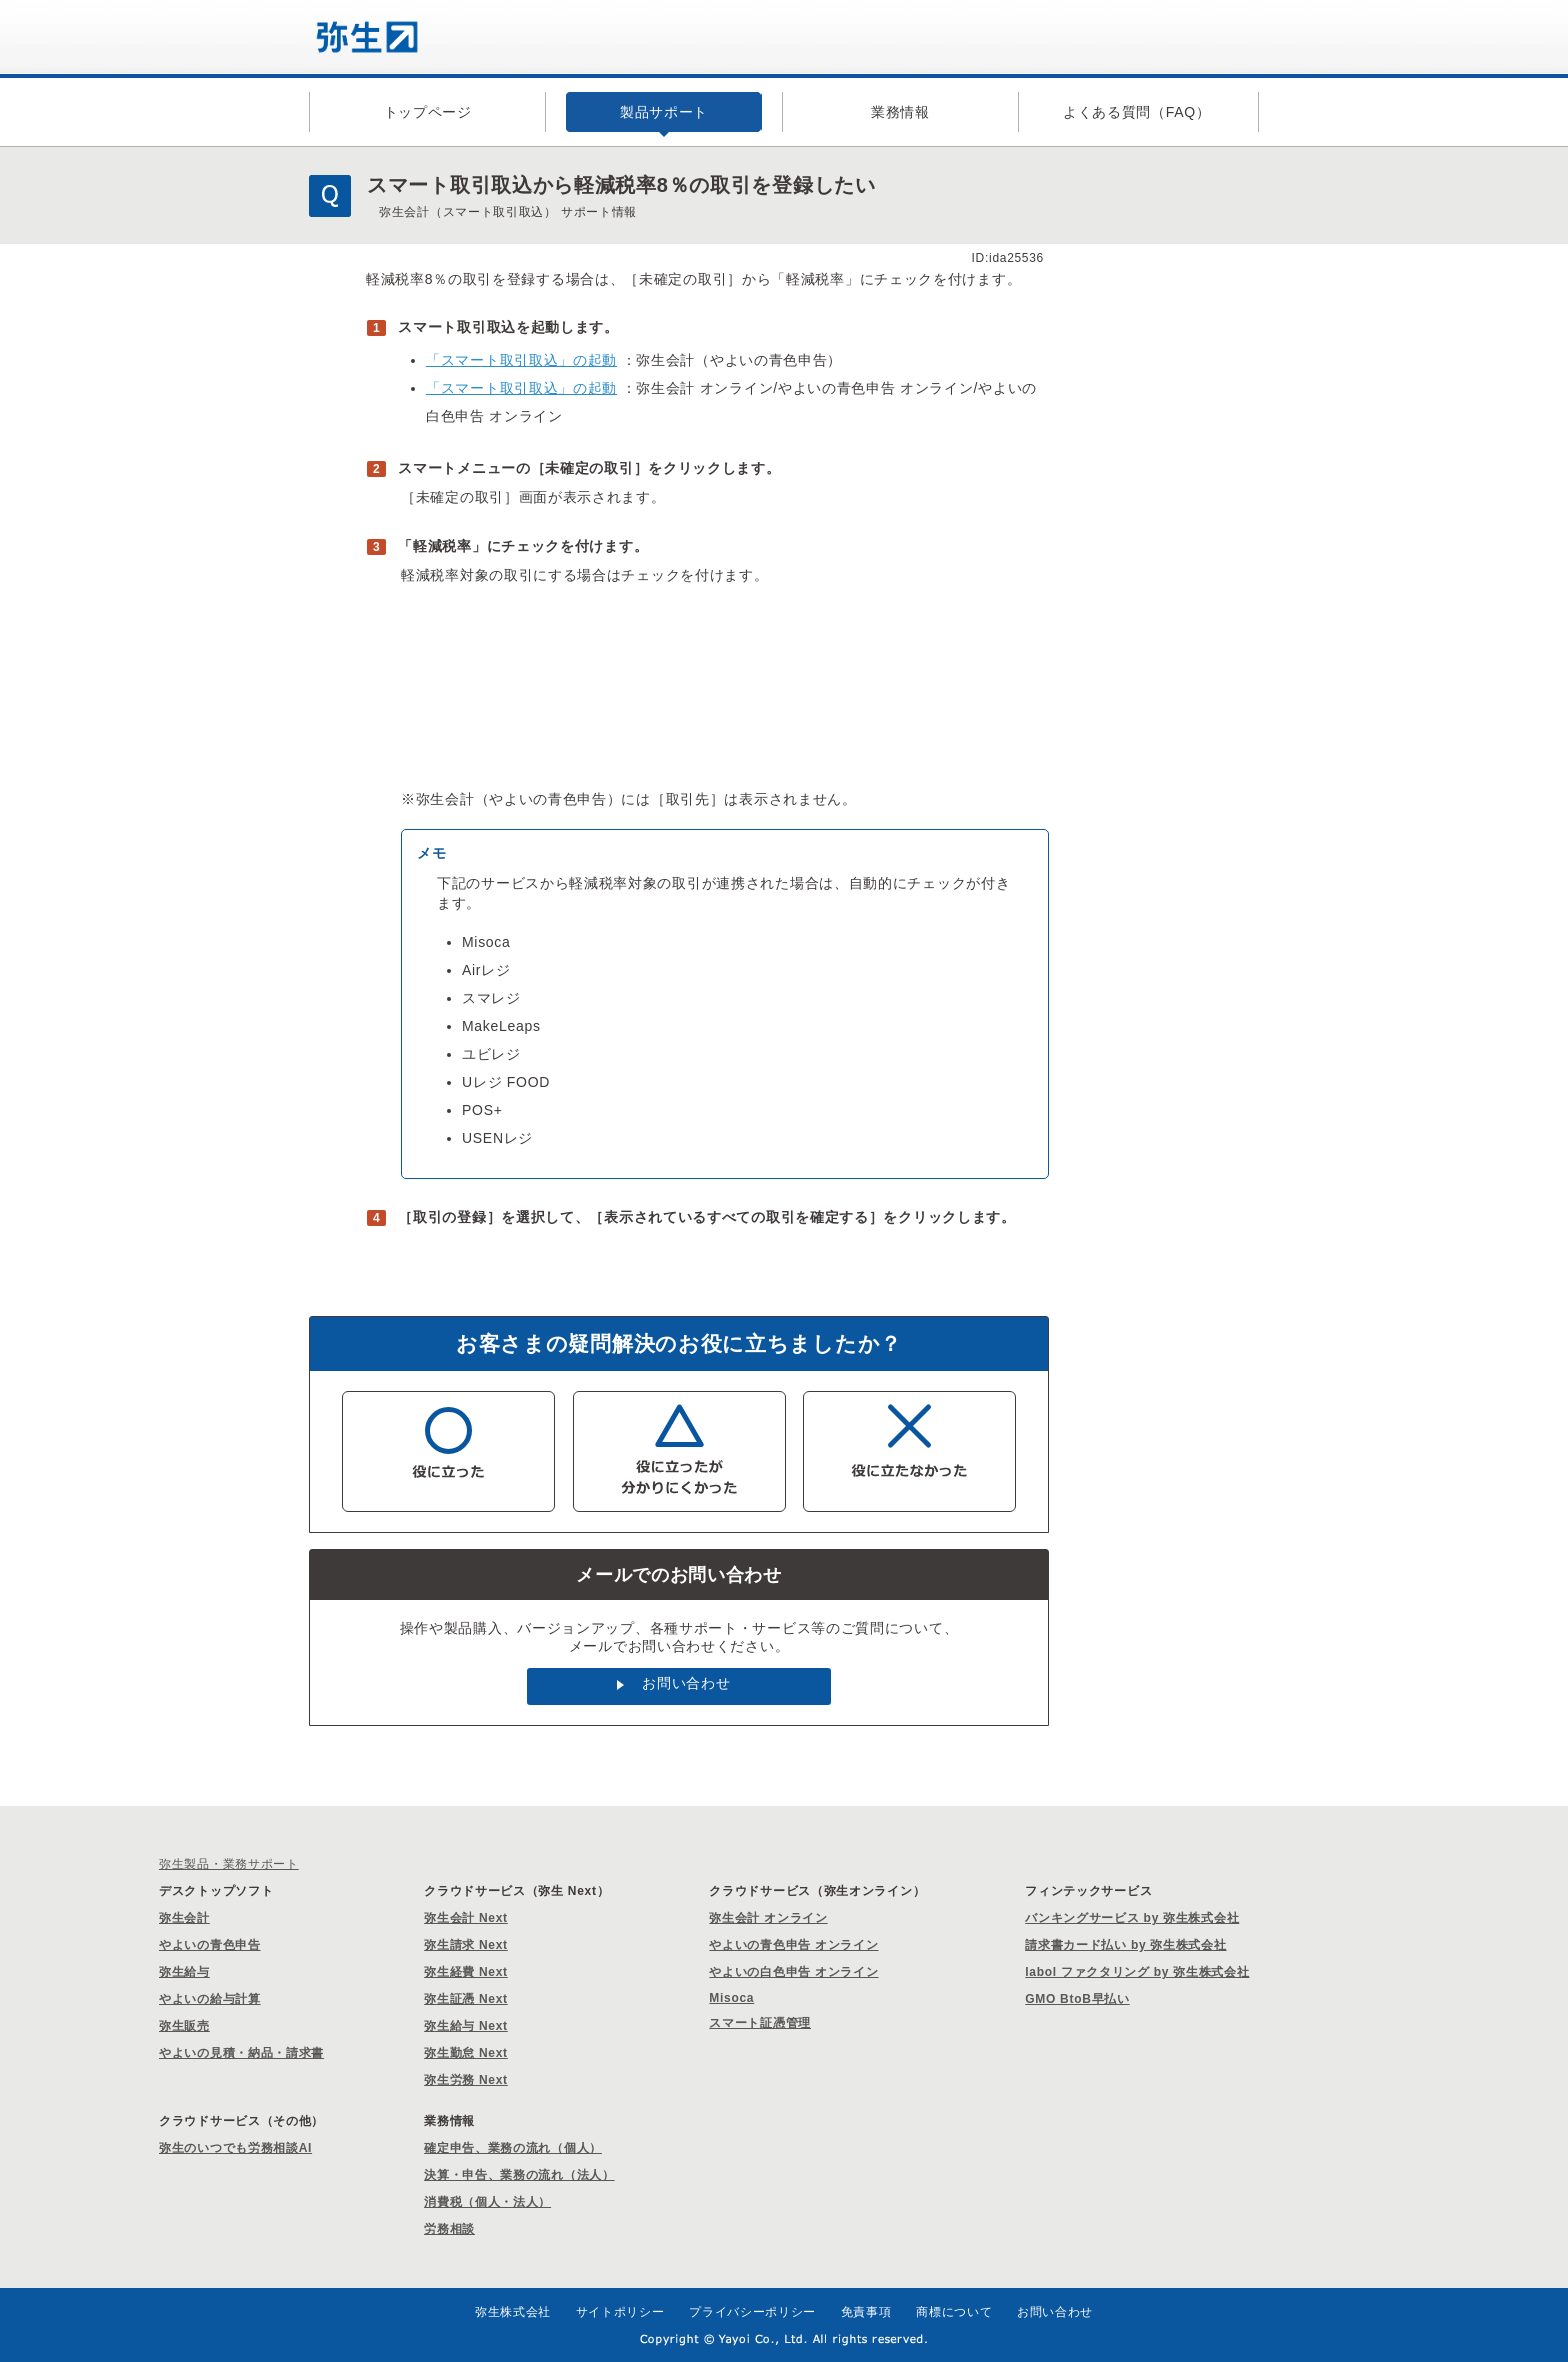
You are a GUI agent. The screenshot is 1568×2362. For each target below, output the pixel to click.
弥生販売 (184, 2026)
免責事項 (866, 2312)
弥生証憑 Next (466, 1999)
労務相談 (449, 2229)
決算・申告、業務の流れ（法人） (519, 2175)
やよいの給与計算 (210, 1999)
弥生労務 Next (466, 2080)
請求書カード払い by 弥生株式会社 (1125, 1945)
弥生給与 (184, 1972)
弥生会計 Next (466, 1918)
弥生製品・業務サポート (229, 1864)
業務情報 (900, 112)
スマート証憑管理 (760, 2023)
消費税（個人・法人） (487, 2202)
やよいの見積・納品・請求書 (241, 2053)
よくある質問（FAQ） (1137, 112)
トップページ (428, 112)
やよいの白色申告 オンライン (793, 1972)
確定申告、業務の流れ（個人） (513, 2148)
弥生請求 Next (466, 1945)
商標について (954, 2312)
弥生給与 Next (466, 2026)
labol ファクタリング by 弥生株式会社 (1137, 1972)
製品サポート (664, 112)
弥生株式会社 (513, 2312)
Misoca (731, 1998)
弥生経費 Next (466, 1972)
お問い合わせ (686, 1683)
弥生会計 (184, 1918)
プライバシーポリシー (752, 2312)
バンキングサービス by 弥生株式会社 (1132, 1918)
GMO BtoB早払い (1077, 1999)
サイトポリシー (620, 2312)
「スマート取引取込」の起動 (521, 360)
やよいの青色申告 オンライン (793, 1945)
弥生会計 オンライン (768, 1918)
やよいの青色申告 (210, 1945)
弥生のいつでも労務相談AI (235, 2148)
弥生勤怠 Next (466, 2053)
